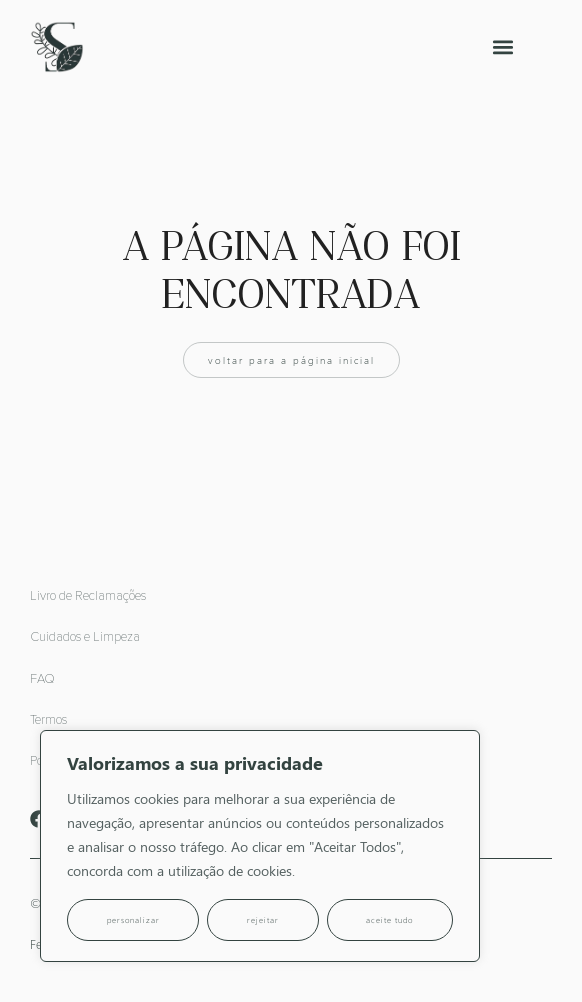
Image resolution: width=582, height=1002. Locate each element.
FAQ (42, 679)
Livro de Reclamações (88, 596)
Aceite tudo (389, 919)
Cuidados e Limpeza (85, 637)
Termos (48, 720)
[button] (503, 47)
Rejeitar (263, 919)
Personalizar (133, 919)
